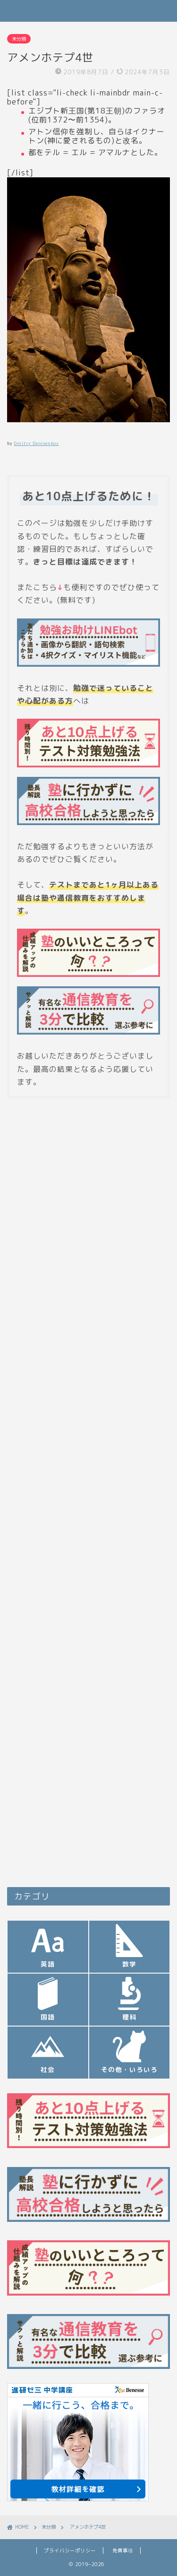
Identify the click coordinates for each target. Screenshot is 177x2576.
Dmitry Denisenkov (36, 443)
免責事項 (122, 2550)
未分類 (19, 38)
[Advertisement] (88, 1394)
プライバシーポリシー (70, 2550)
